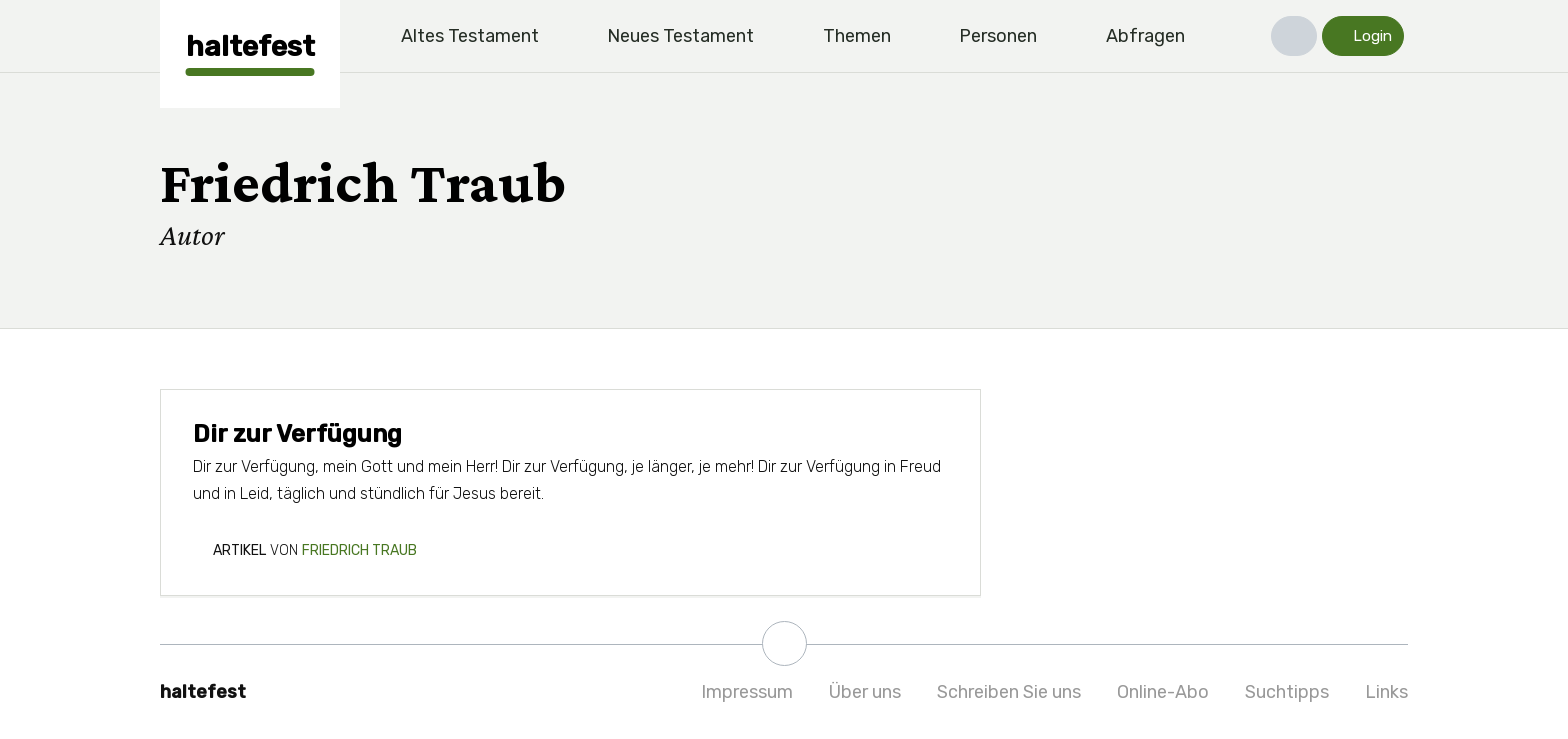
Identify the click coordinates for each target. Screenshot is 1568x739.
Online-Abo (1163, 692)
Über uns (865, 692)
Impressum (747, 692)
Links (1386, 692)
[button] (1294, 36)
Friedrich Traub (359, 550)
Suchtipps (1287, 692)
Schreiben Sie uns (1009, 692)
